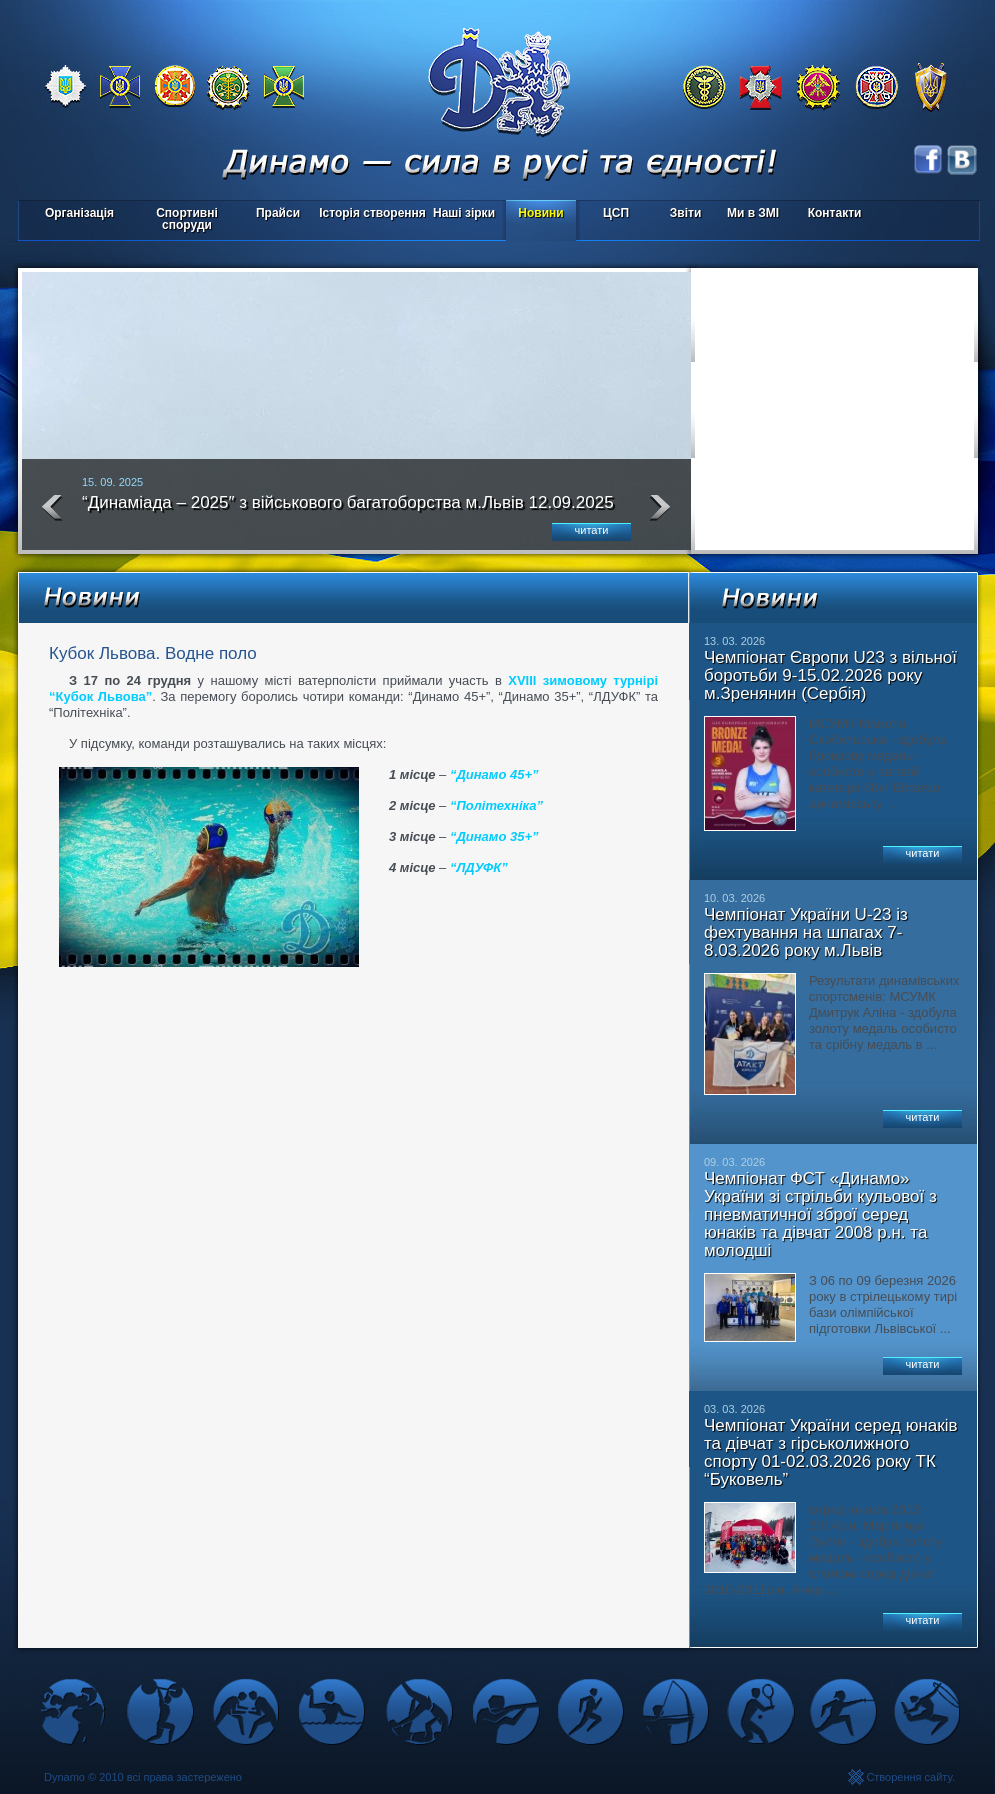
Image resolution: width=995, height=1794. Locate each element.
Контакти (835, 213)
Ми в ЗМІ (753, 213)
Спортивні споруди (187, 219)
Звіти (685, 213)
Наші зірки (460, 214)
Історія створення (372, 213)
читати (592, 530)
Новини (540, 213)
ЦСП (611, 214)
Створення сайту (909, 1777)
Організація (79, 213)
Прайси (278, 213)
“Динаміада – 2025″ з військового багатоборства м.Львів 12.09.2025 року (348, 511)
